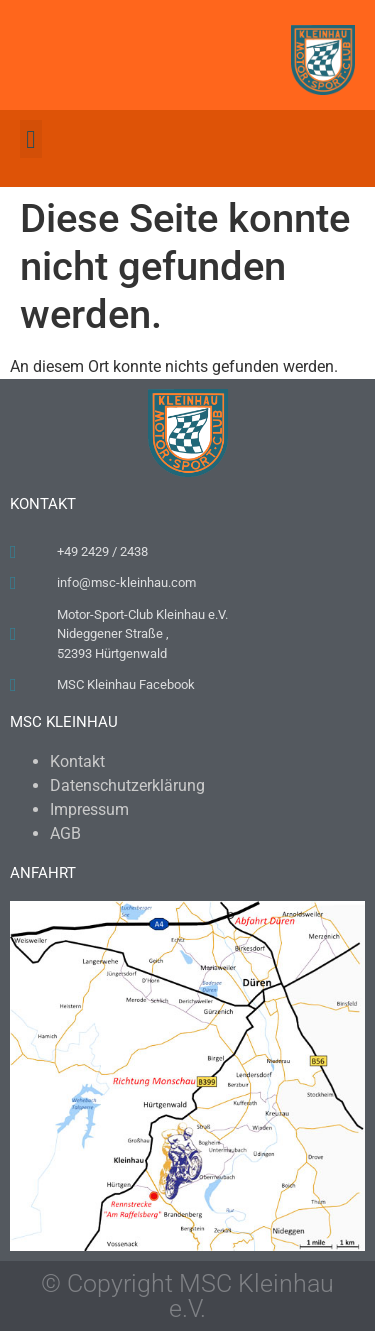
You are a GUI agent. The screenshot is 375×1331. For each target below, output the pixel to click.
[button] (31, 139)
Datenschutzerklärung (127, 785)
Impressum (89, 809)
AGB (65, 833)
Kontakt (77, 761)
